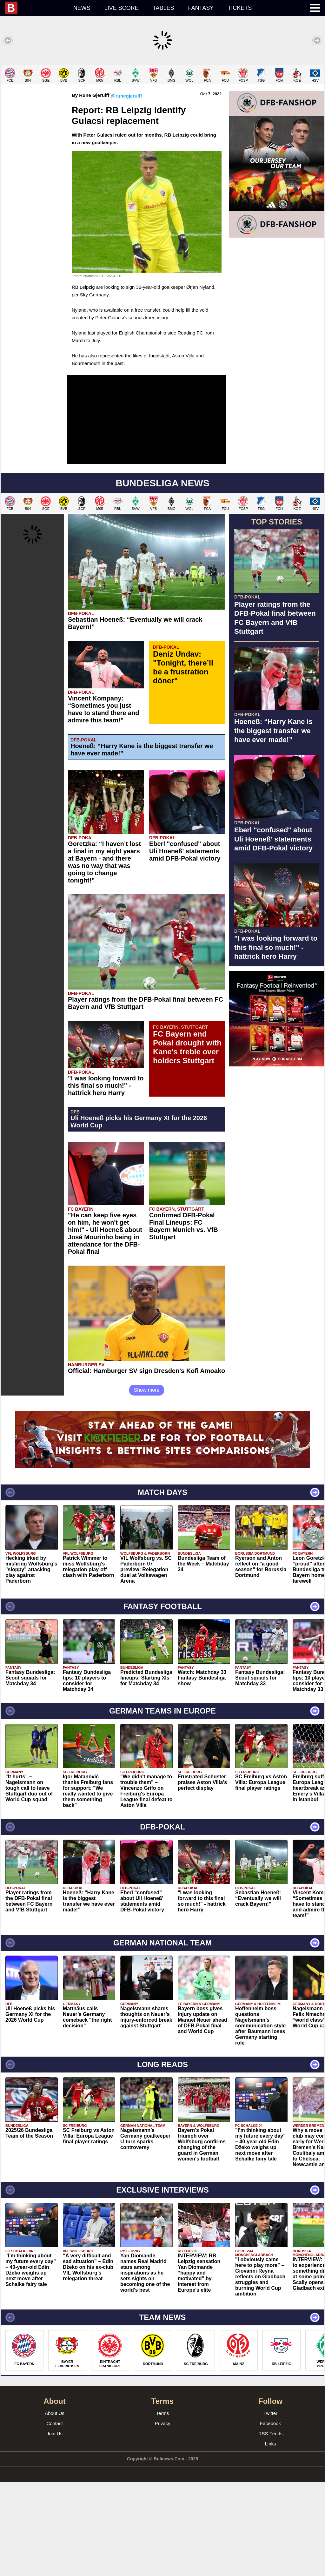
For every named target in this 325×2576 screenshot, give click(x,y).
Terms (162, 2507)
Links (270, 2537)
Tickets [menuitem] (240, 8)
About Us (54, 2507)
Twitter (270, 2507)
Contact (54, 2517)
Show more (147, 1483)
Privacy (162, 2517)
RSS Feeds (270, 2527)
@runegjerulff (126, 189)
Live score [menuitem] (121, 8)
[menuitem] (35, 8)
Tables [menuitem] (163, 8)
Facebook (270, 2517)
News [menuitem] (81, 8)
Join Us (55, 2527)
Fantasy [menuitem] (201, 8)
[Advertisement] (162, 109)
